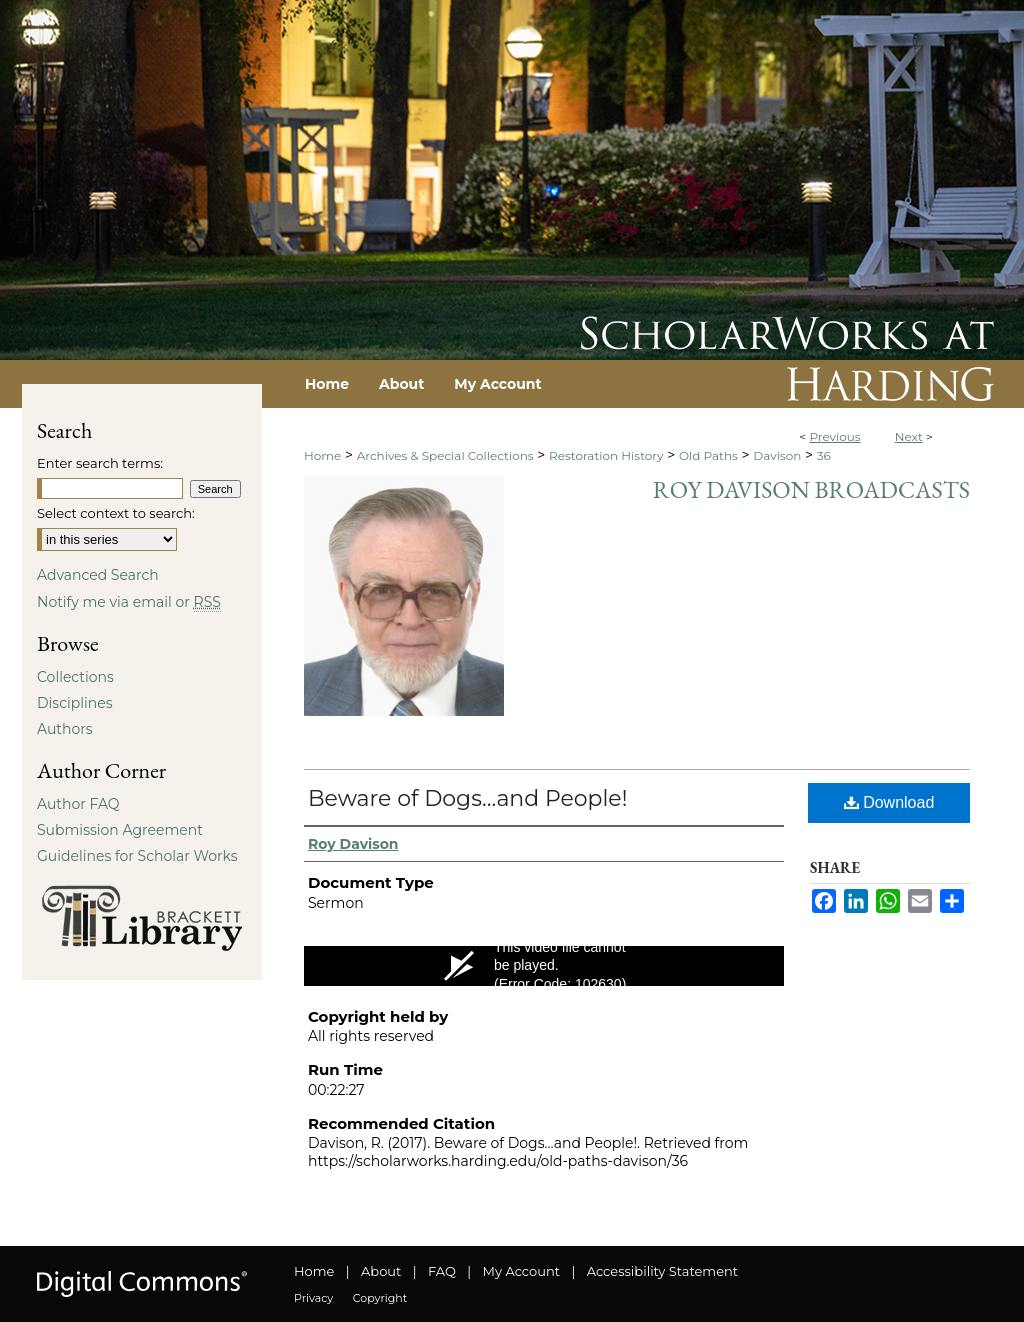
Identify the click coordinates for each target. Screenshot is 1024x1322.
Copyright (380, 1298)
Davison (777, 455)
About (381, 1271)
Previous (834, 436)
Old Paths (708, 455)
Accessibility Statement (662, 1271)
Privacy (313, 1298)
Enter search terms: (100, 463)
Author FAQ (78, 804)
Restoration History (606, 455)
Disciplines (74, 703)
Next (909, 436)
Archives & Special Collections (445, 455)
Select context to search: (116, 513)
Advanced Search (98, 575)
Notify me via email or (129, 602)
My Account (521, 1271)
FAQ (442, 1271)
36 (824, 455)
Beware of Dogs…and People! (467, 798)
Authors (65, 729)
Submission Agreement (120, 830)
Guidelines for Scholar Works (137, 856)
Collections (75, 677)
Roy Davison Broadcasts (811, 489)
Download (889, 802)
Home (322, 455)
